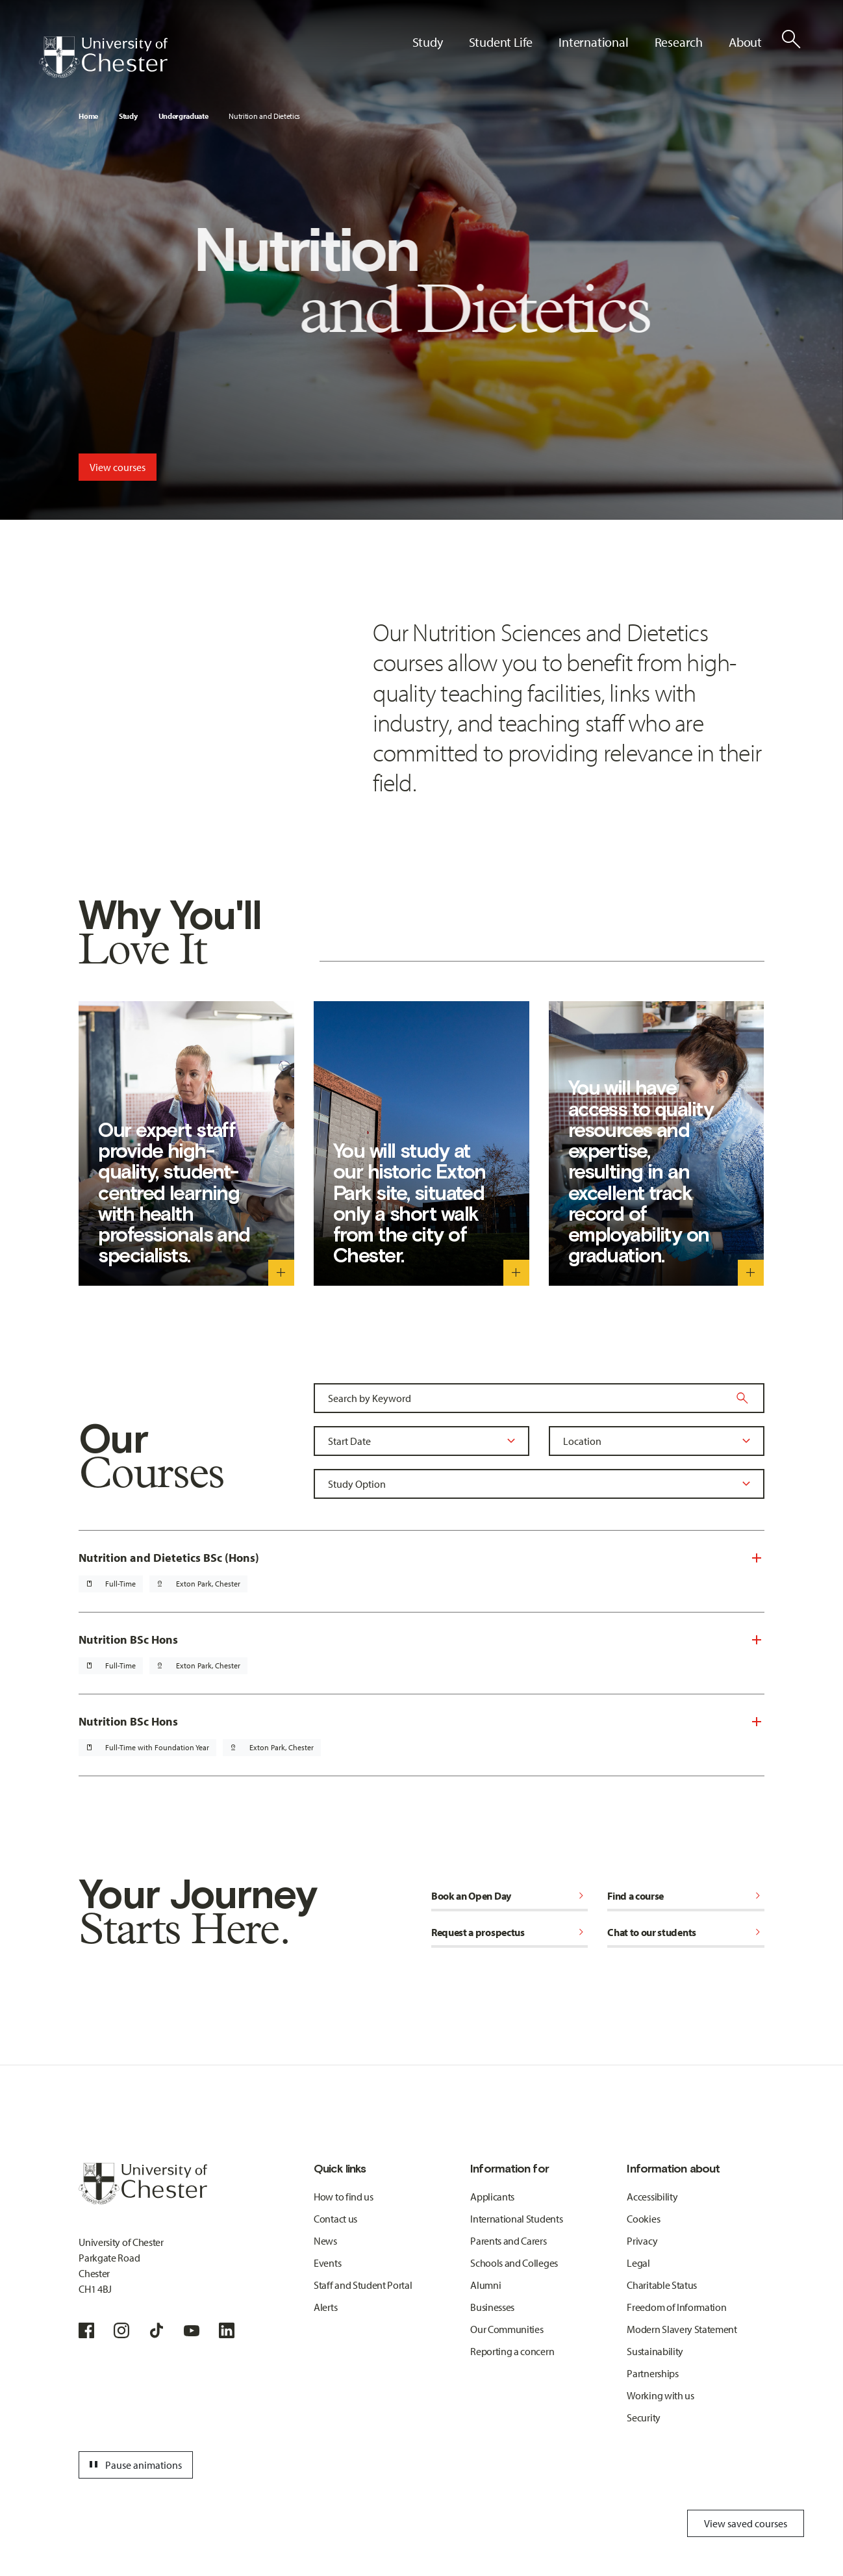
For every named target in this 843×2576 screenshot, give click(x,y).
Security (643, 2417)
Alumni (485, 2284)
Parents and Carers (508, 2240)
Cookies (643, 2218)
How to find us (343, 2196)
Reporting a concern (512, 2351)
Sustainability (655, 2351)
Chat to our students (685, 1932)
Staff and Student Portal (363, 2284)
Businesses (492, 2307)
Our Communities (506, 2329)
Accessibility (652, 2196)
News (325, 2240)
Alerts (325, 2307)
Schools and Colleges (514, 2262)
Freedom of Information (676, 2307)
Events (327, 2262)
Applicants (492, 2196)
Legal (638, 2262)
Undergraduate (183, 116)
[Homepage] (103, 57)
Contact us (335, 2218)
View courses (117, 467)
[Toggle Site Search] (791, 39)
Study (128, 116)
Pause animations (134, 2465)
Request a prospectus (509, 1932)
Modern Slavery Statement (681, 2329)
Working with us (660, 2395)
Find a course (685, 1896)
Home (88, 116)
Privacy (642, 2240)
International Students (516, 2218)
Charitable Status (662, 2284)
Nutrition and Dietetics (264, 116)
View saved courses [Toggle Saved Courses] (745, 2523)
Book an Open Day (509, 1896)
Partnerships (652, 2373)
